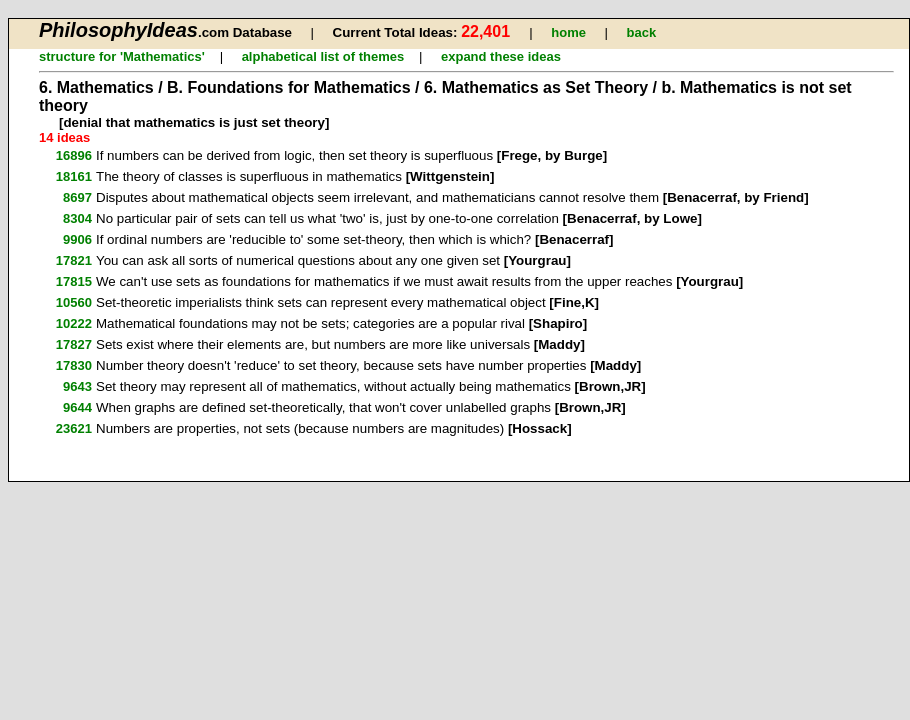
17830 (74, 365)
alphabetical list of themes (323, 56)
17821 (74, 260)
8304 (77, 218)
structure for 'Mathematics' (122, 56)
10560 (74, 302)
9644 (77, 407)
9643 (77, 386)
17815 (74, 281)
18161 (74, 176)
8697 (77, 197)
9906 (77, 239)
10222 (74, 323)
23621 (74, 428)
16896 (74, 155)
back (641, 32)
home (568, 32)
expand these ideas (501, 56)
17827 (74, 344)
